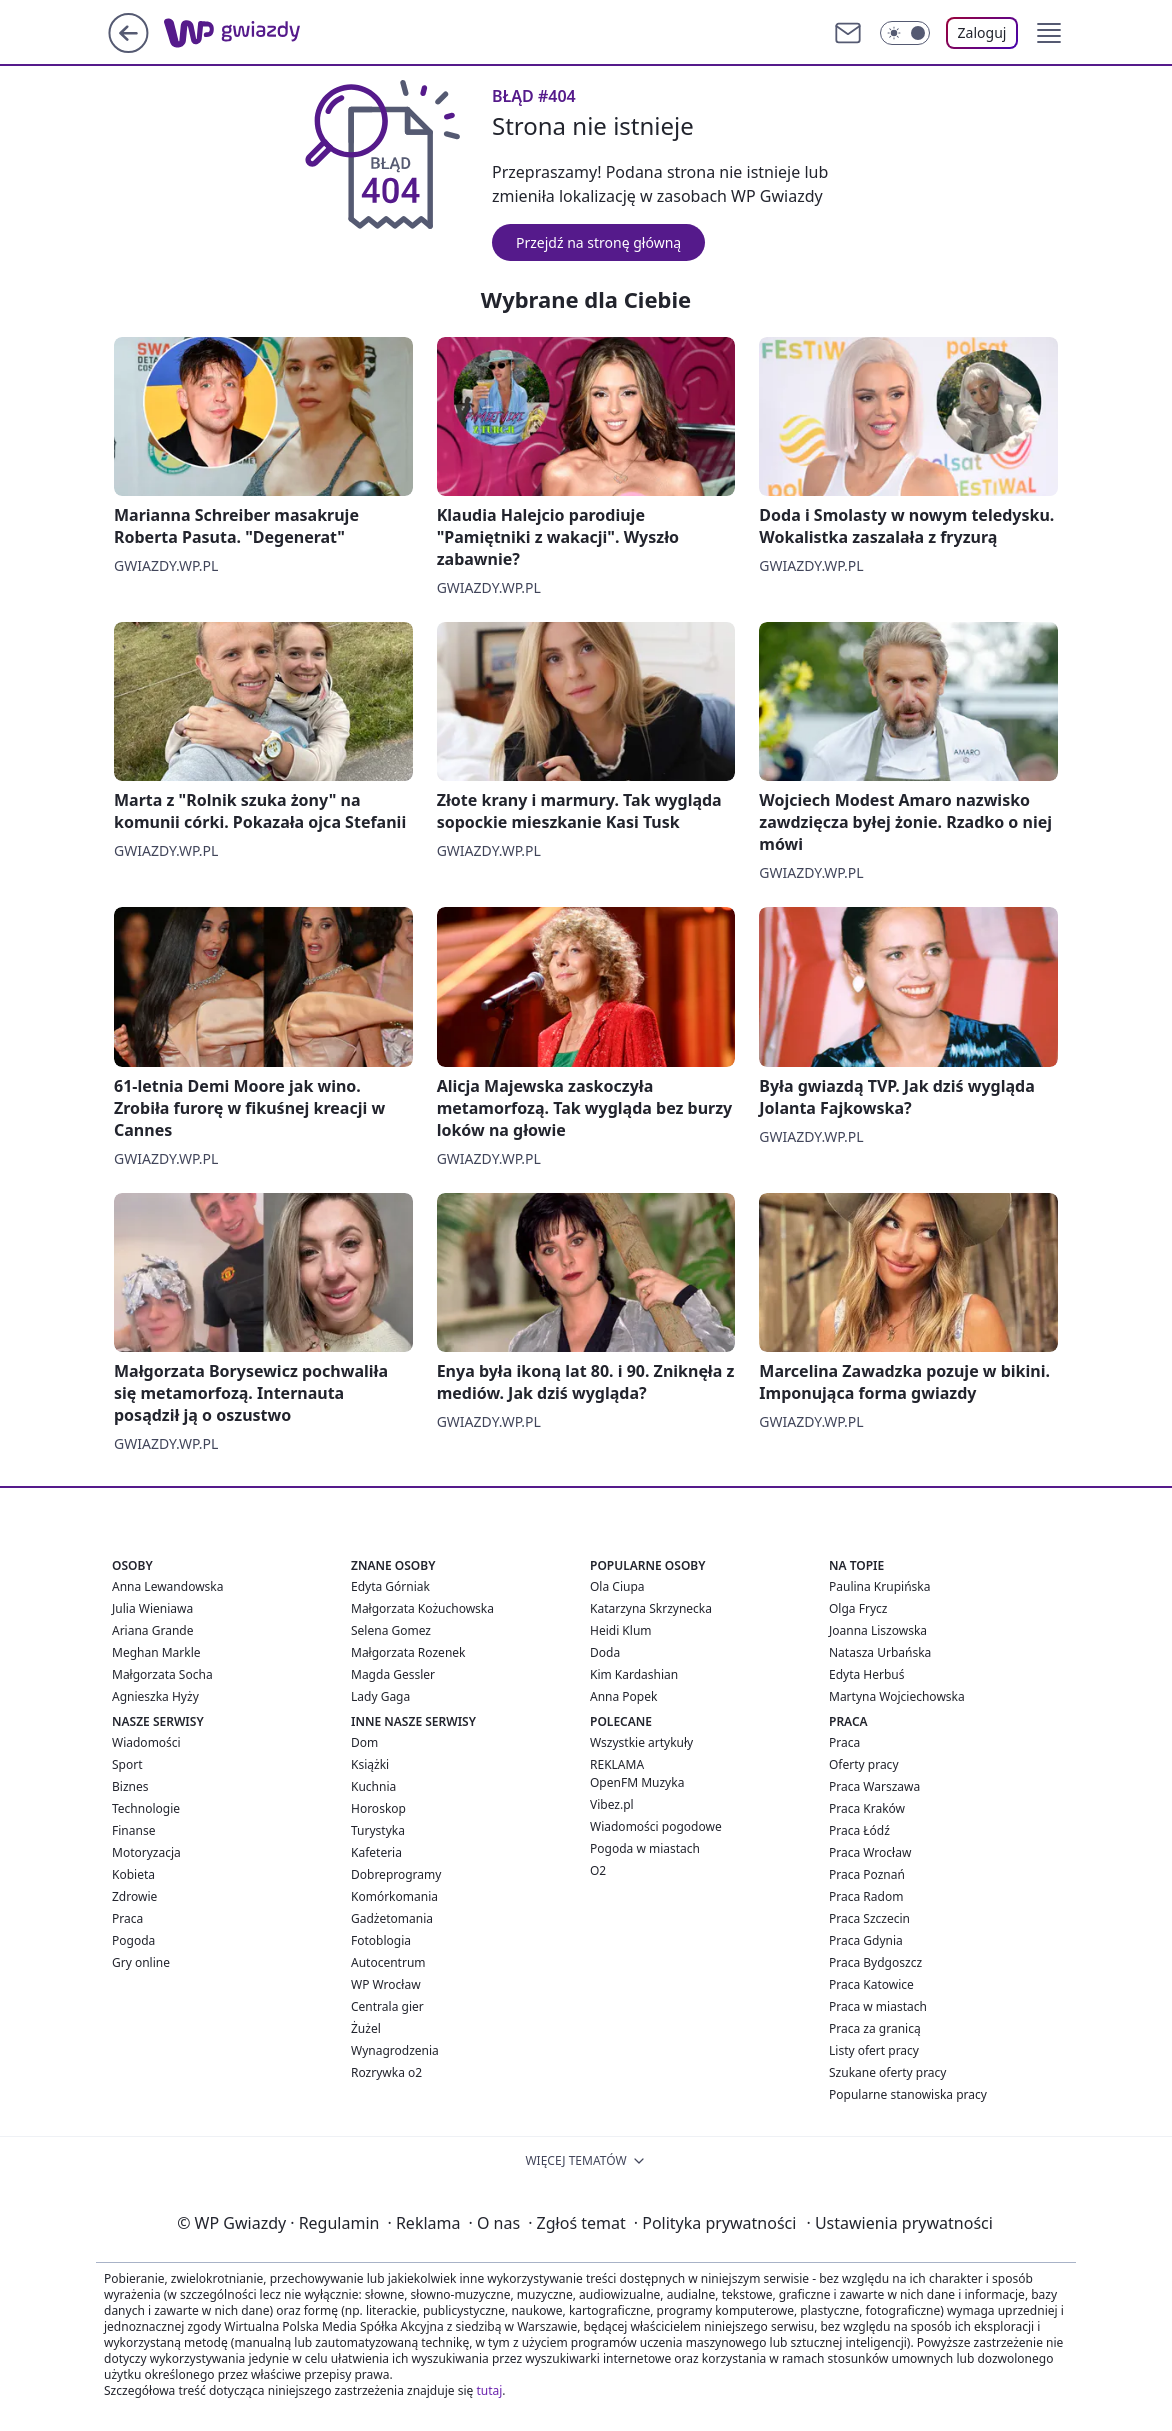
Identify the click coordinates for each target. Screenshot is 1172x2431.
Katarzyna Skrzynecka (651, 1608)
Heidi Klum (621, 1630)
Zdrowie (134, 1896)
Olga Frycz (858, 1608)
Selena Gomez (391, 1630)
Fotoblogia (381, 1940)
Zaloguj (982, 32)
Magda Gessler (393, 1674)
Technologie (146, 1808)
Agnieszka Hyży (155, 1696)
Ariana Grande (152, 1630)
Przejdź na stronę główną (598, 242)
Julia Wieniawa (152, 1608)
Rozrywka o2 (386, 2072)
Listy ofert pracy (874, 2050)
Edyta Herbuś (867, 1674)
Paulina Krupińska (879, 1586)
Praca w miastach (878, 2006)
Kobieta (133, 1874)
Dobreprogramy (396, 1874)
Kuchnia (373, 1786)
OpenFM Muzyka (637, 1782)
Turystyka (378, 1830)
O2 (598, 1870)
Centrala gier (387, 2006)
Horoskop (378, 1808)
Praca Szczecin (869, 1918)
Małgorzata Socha (162, 1674)
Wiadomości (146, 1742)
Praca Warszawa (874, 1786)
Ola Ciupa (617, 1586)
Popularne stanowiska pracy (908, 2094)
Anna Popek (623, 1696)
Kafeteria (376, 1852)
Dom (364, 1742)
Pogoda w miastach (645, 1848)
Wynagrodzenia (395, 2050)
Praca (127, 1918)
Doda (605, 1652)
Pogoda (133, 1940)
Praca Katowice (871, 1984)
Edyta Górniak (390, 1586)
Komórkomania (394, 1896)
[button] (1049, 33)
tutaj (489, 2390)
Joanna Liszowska (878, 1630)
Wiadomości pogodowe (656, 1826)
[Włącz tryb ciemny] (905, 33)
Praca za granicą (875, 2028)
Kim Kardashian (634, 1674)
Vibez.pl (612, 1804)
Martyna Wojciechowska (897, 1696)
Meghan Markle (156, 1652)
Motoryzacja (146, 1852)
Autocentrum (388, 1962)
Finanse (133, 1830)
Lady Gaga (380, 1696)
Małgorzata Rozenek (408, 1652)
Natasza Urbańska (880, 1652)
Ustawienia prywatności (899, 2223)
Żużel (366, 2028)
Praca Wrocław (870, 1852)
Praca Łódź (859, 1830)
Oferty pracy (864, 1764)
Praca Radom (866, 1896)
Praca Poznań (867, 1874)
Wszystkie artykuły (641, 1742)
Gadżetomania (392, 1918)
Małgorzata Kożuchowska (422, 1608)
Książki (370, 1764)
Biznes (130, 1786)
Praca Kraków (867, 1808)
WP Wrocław (386, 1984)
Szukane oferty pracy (887, 2072)
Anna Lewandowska (167, 1586)
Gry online (141, 1962)
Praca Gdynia (866, 1940)
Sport (127, 1764)
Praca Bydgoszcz (875, 1962)
